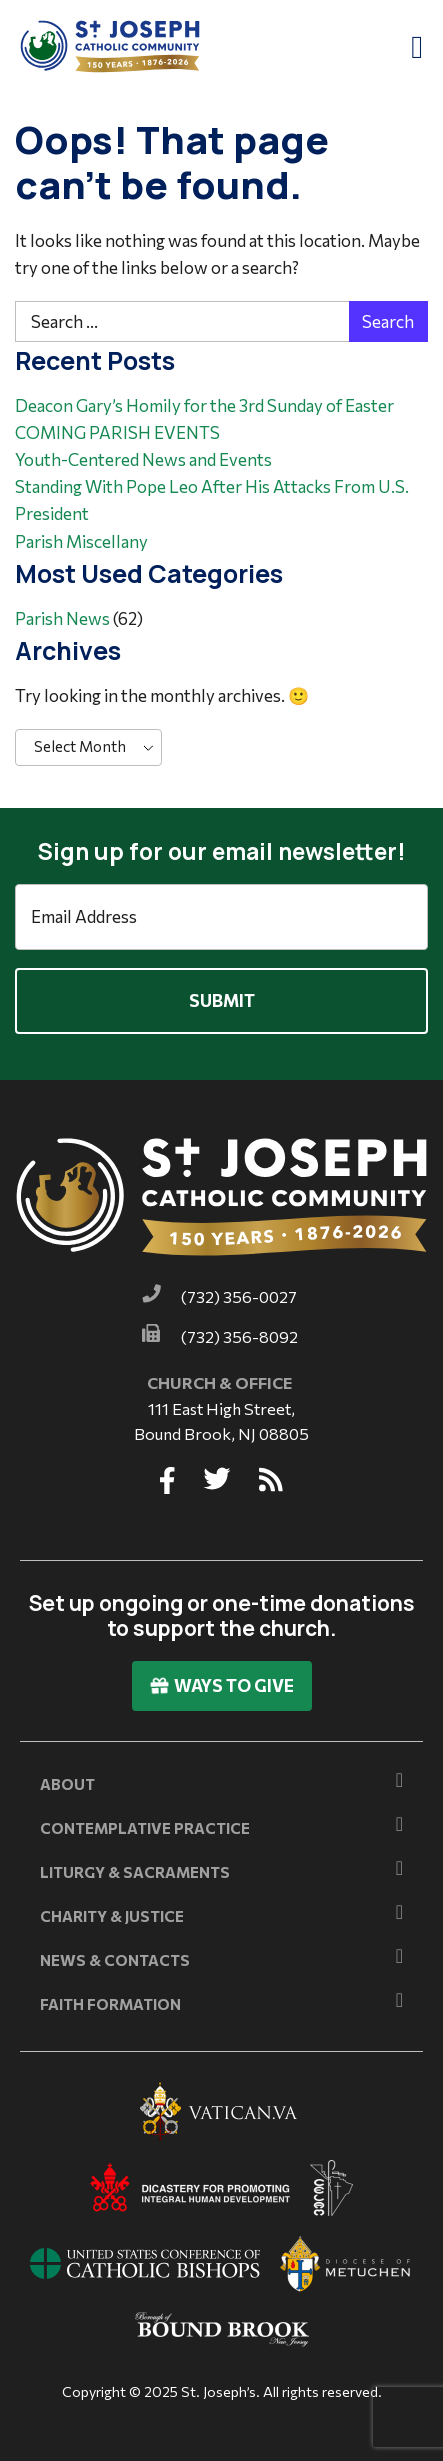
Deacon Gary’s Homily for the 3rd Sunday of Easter (204, 405)
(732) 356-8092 (239, 1336)
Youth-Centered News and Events (143, 459)
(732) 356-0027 (239, 1296)
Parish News (62, 618)
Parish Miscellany (81, 541)
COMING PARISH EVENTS (117, 432)
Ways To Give (222, 1685)
